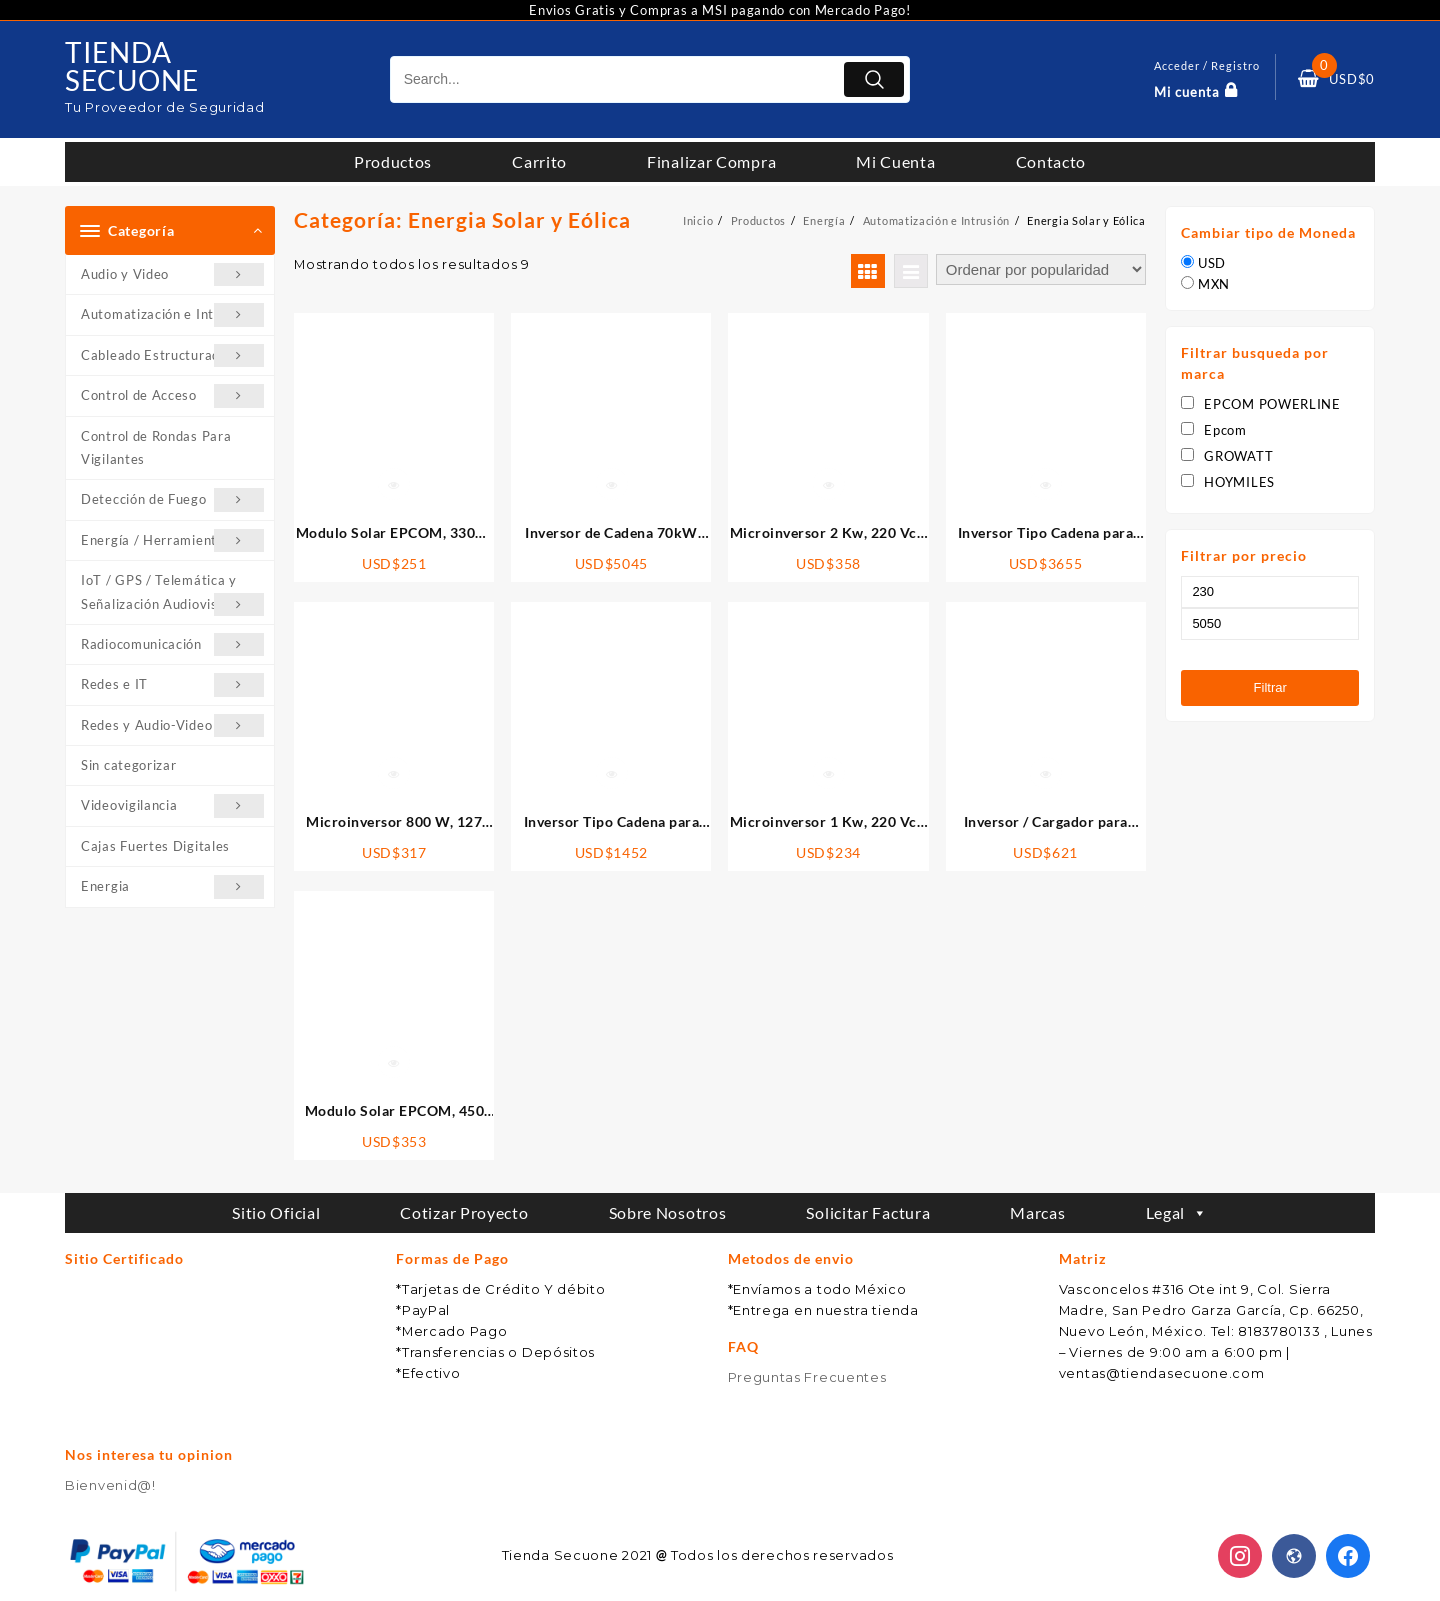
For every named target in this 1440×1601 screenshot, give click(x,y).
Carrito (539, 161)
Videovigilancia (172, 805)
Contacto (1051, 161)
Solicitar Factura (868, 1212)
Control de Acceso (172, 395)
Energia (172, 886)
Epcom (1214, 430)
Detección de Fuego (172, 499)
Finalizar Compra (711, 161)
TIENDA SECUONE (137, 65)
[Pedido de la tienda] (1041, 269)
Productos (393, 161)
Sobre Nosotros (668, 1212)
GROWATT (1227, 456)
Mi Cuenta (895, 161)
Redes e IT (172, 684)
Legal (1177, 1212)
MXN (1214, 284)
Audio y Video (172, 274)
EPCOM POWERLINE (1261, 404)
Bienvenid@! (110, 1485)
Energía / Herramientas (172, 540)
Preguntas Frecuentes (807, 1377)
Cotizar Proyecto (464, 1212)
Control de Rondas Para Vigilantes (156, 447)
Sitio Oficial (276, 1212)
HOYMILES (1228, 482)
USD (1212, 263)
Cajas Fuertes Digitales (155, 846)
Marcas (1037, 1212)
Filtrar (1269, 687)
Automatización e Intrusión (172, 314)
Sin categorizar (129, 765)
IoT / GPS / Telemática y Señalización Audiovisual (172, 594)
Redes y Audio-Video (172, 725)
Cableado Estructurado (172, 355)
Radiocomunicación (172, 644)
